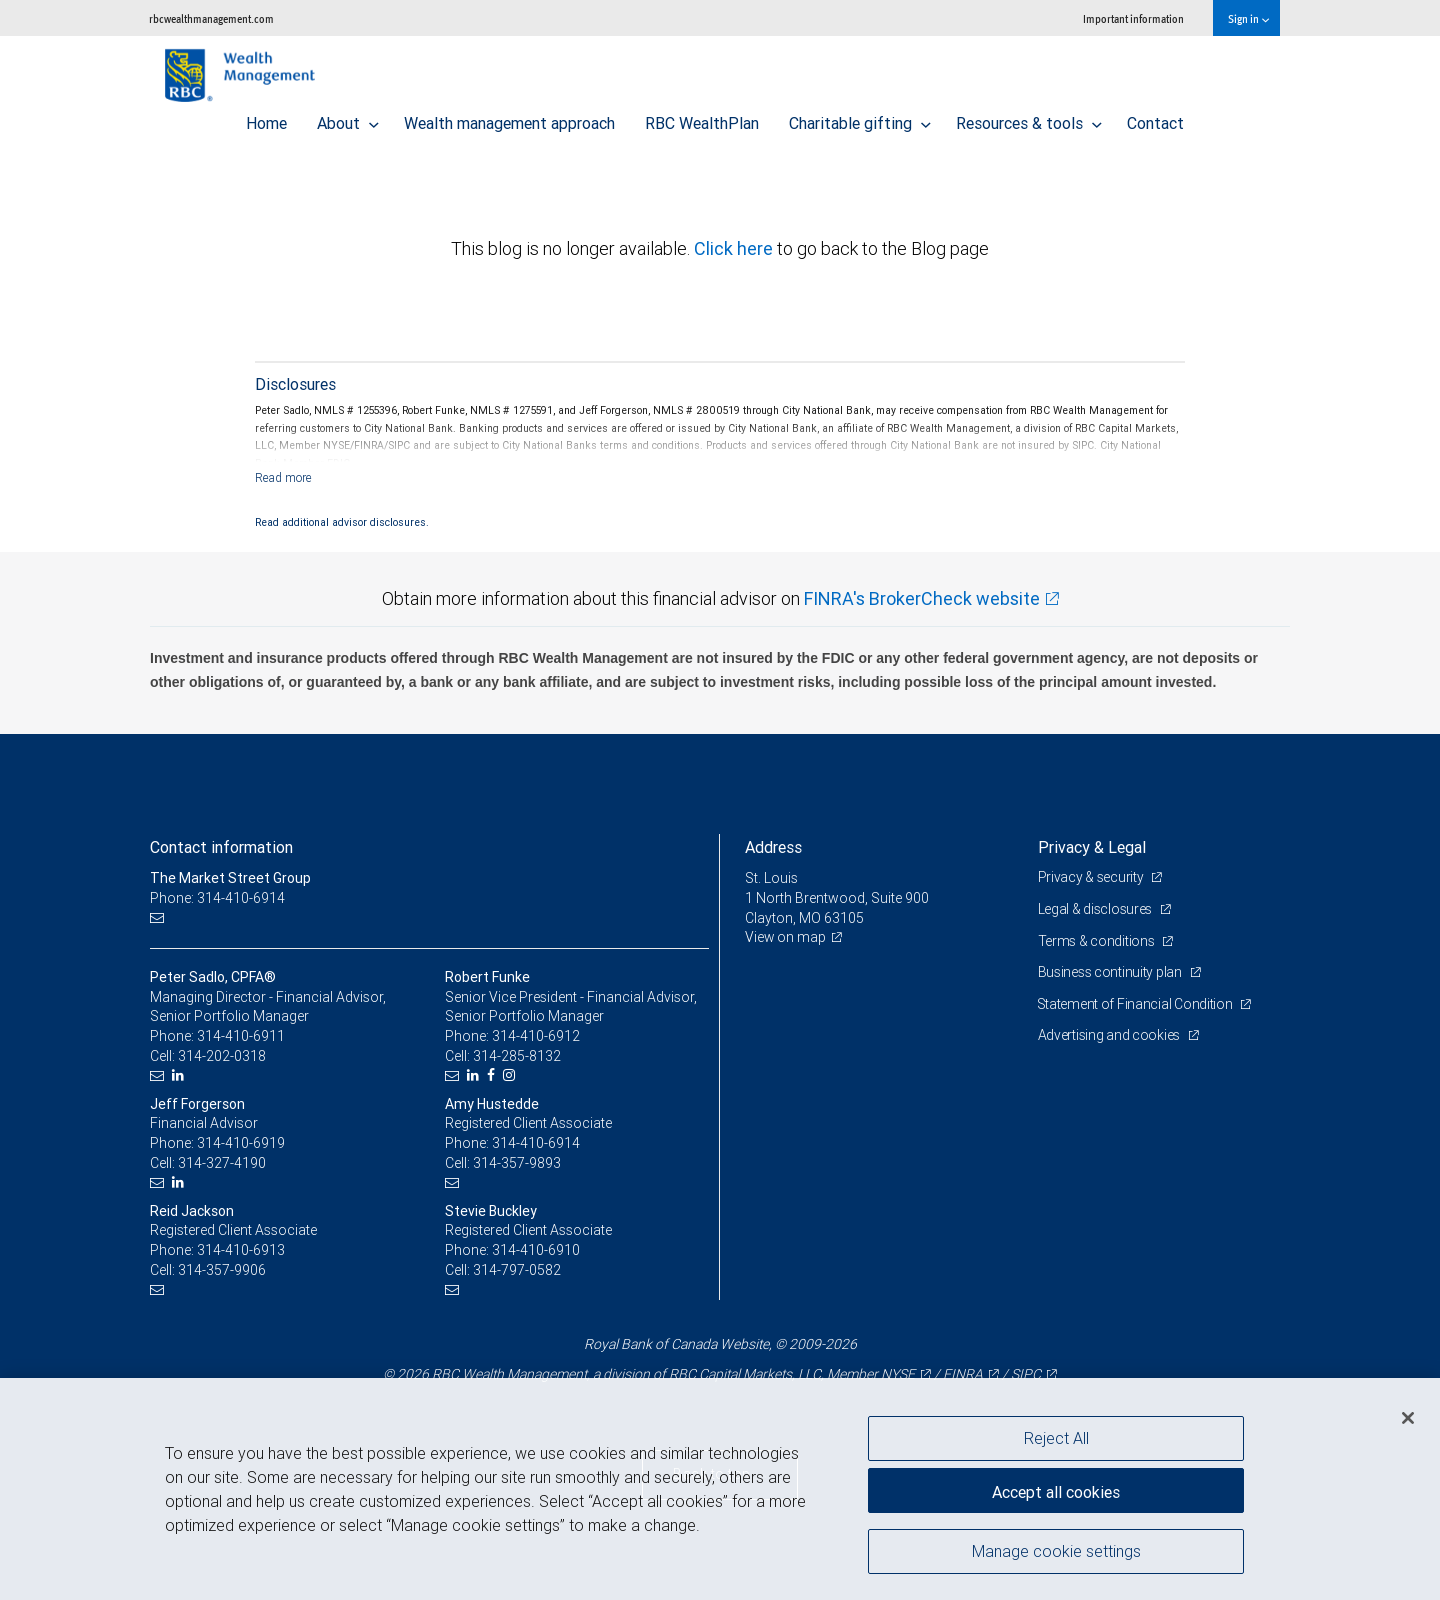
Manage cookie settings (1056, 1553)
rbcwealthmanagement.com (211, 18)
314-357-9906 (222, 1270)
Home (266, 118)
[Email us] (159, 918)
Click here (735, 248)
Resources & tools (1029, 118)
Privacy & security (1092, 877)
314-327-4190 (222, 1163)
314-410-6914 (536, 1143)
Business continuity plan (1111, 972)
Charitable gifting (860, 118)
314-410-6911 (241, 1036)
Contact (1155, 118)
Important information (1133, 18)
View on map (786, 937)
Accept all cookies (1056, 1490)
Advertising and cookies (1110, 1035)
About (348, 118)
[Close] (1408, 1418)
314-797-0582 (517, 1270)
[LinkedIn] (180, 1075)
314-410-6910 (536, 1250)
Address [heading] (773, 847)
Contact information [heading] (221, 847)
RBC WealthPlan (702, 118)
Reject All (1056, 1438)
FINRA (963, 1374)
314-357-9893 (517, 1163)
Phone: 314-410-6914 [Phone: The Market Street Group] (217, 898)
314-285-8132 (517, 1056)
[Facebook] (493, 1075)
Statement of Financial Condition (1137, 1004)
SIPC (1026, 1374)
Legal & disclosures (1096, 909)
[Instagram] (511, 1075)
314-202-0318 (222, 1056)
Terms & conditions (1098, 941)
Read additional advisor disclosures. (342, 522)
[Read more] (283, 477)
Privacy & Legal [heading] (1092, 847)
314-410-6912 (536, 1036)
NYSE (898, 1374)
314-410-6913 (241, 1250)
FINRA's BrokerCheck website (922, 598)
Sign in (1248, 18)
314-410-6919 (241, 1143)
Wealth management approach (509, 118)
